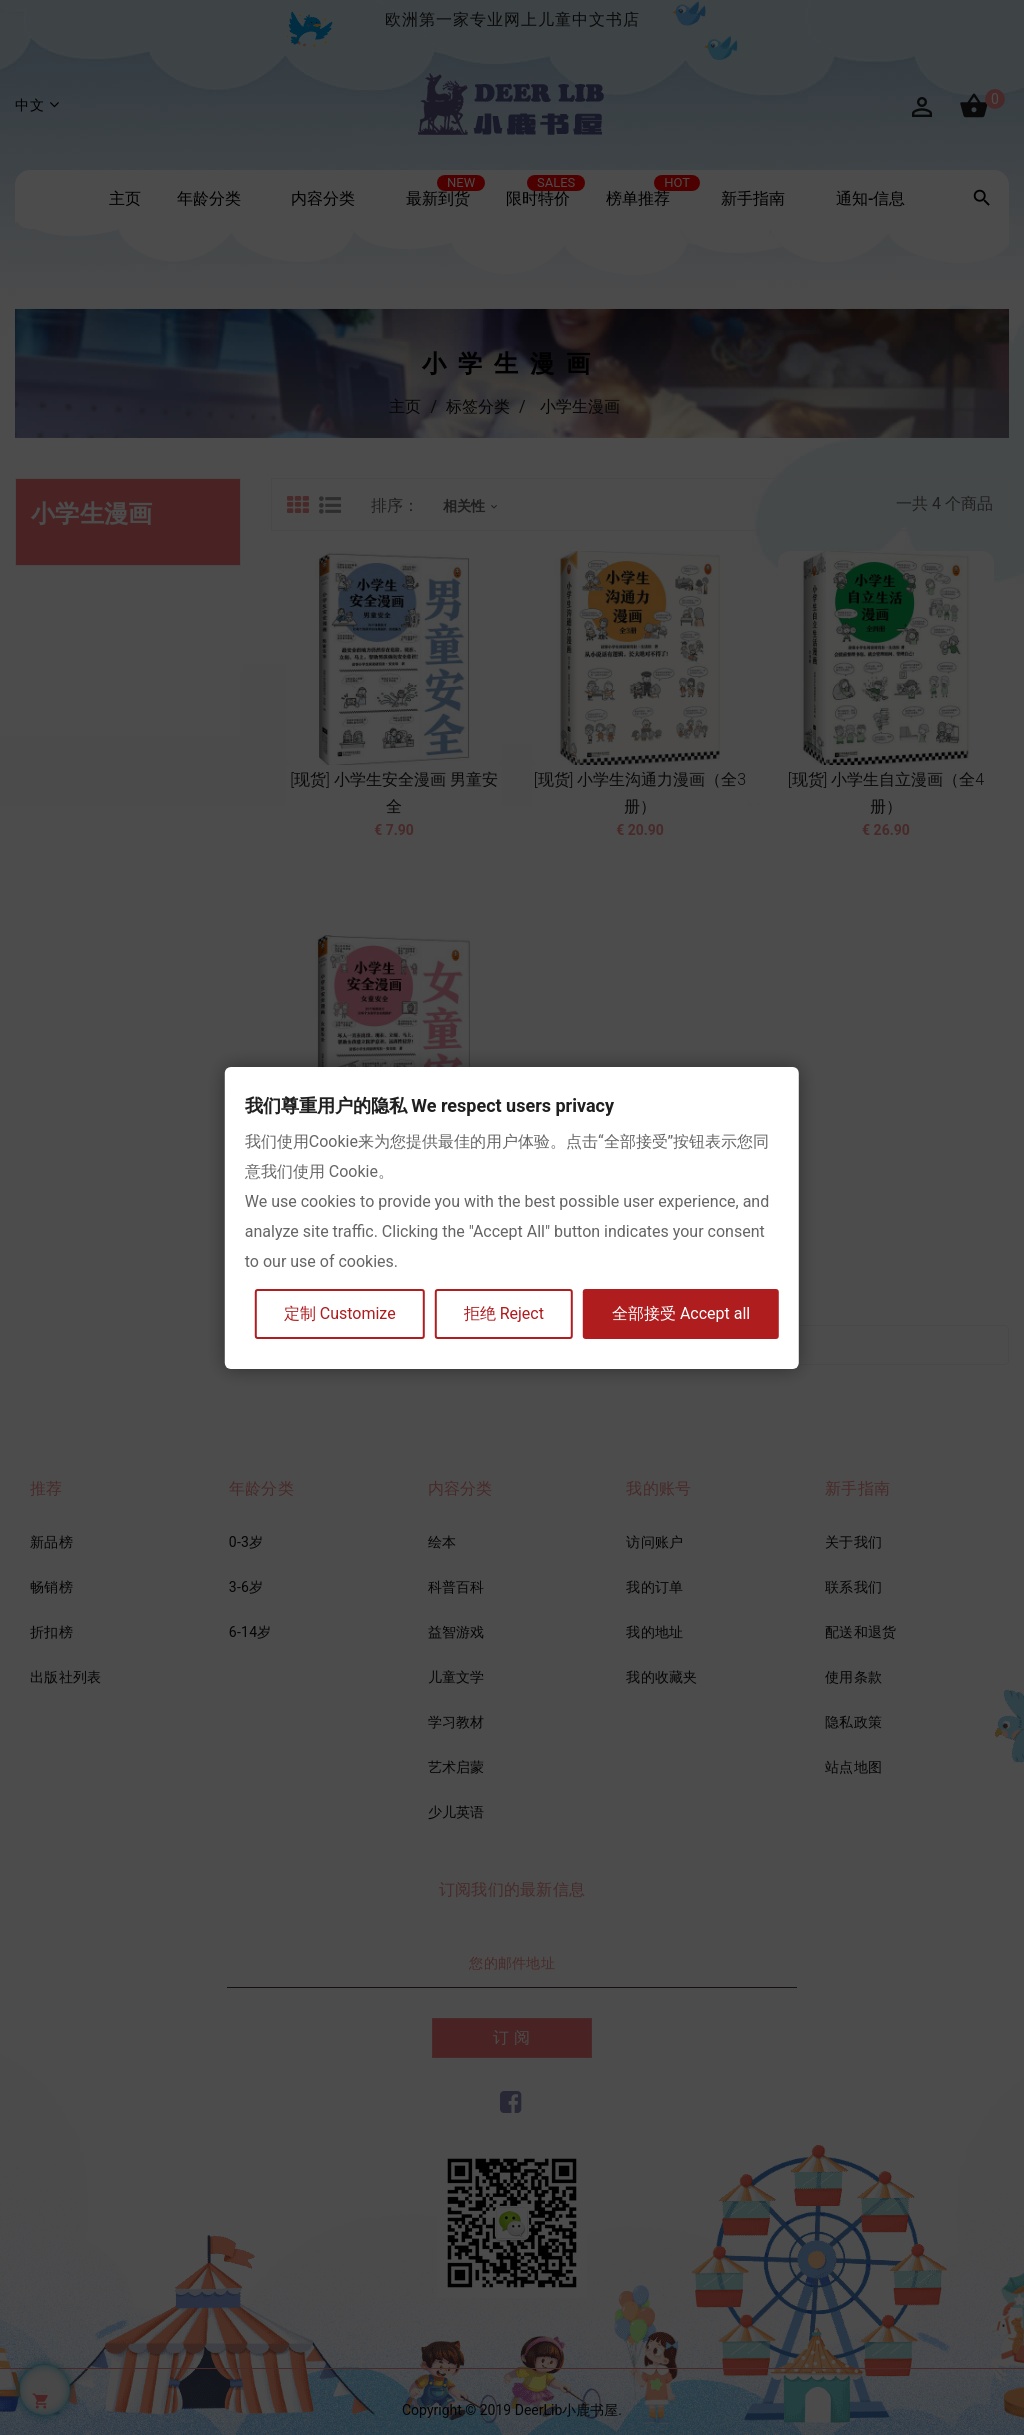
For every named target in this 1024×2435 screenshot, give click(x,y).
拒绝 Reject (504, 1313)
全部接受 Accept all (681, 1313)
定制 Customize (340, 1313)
